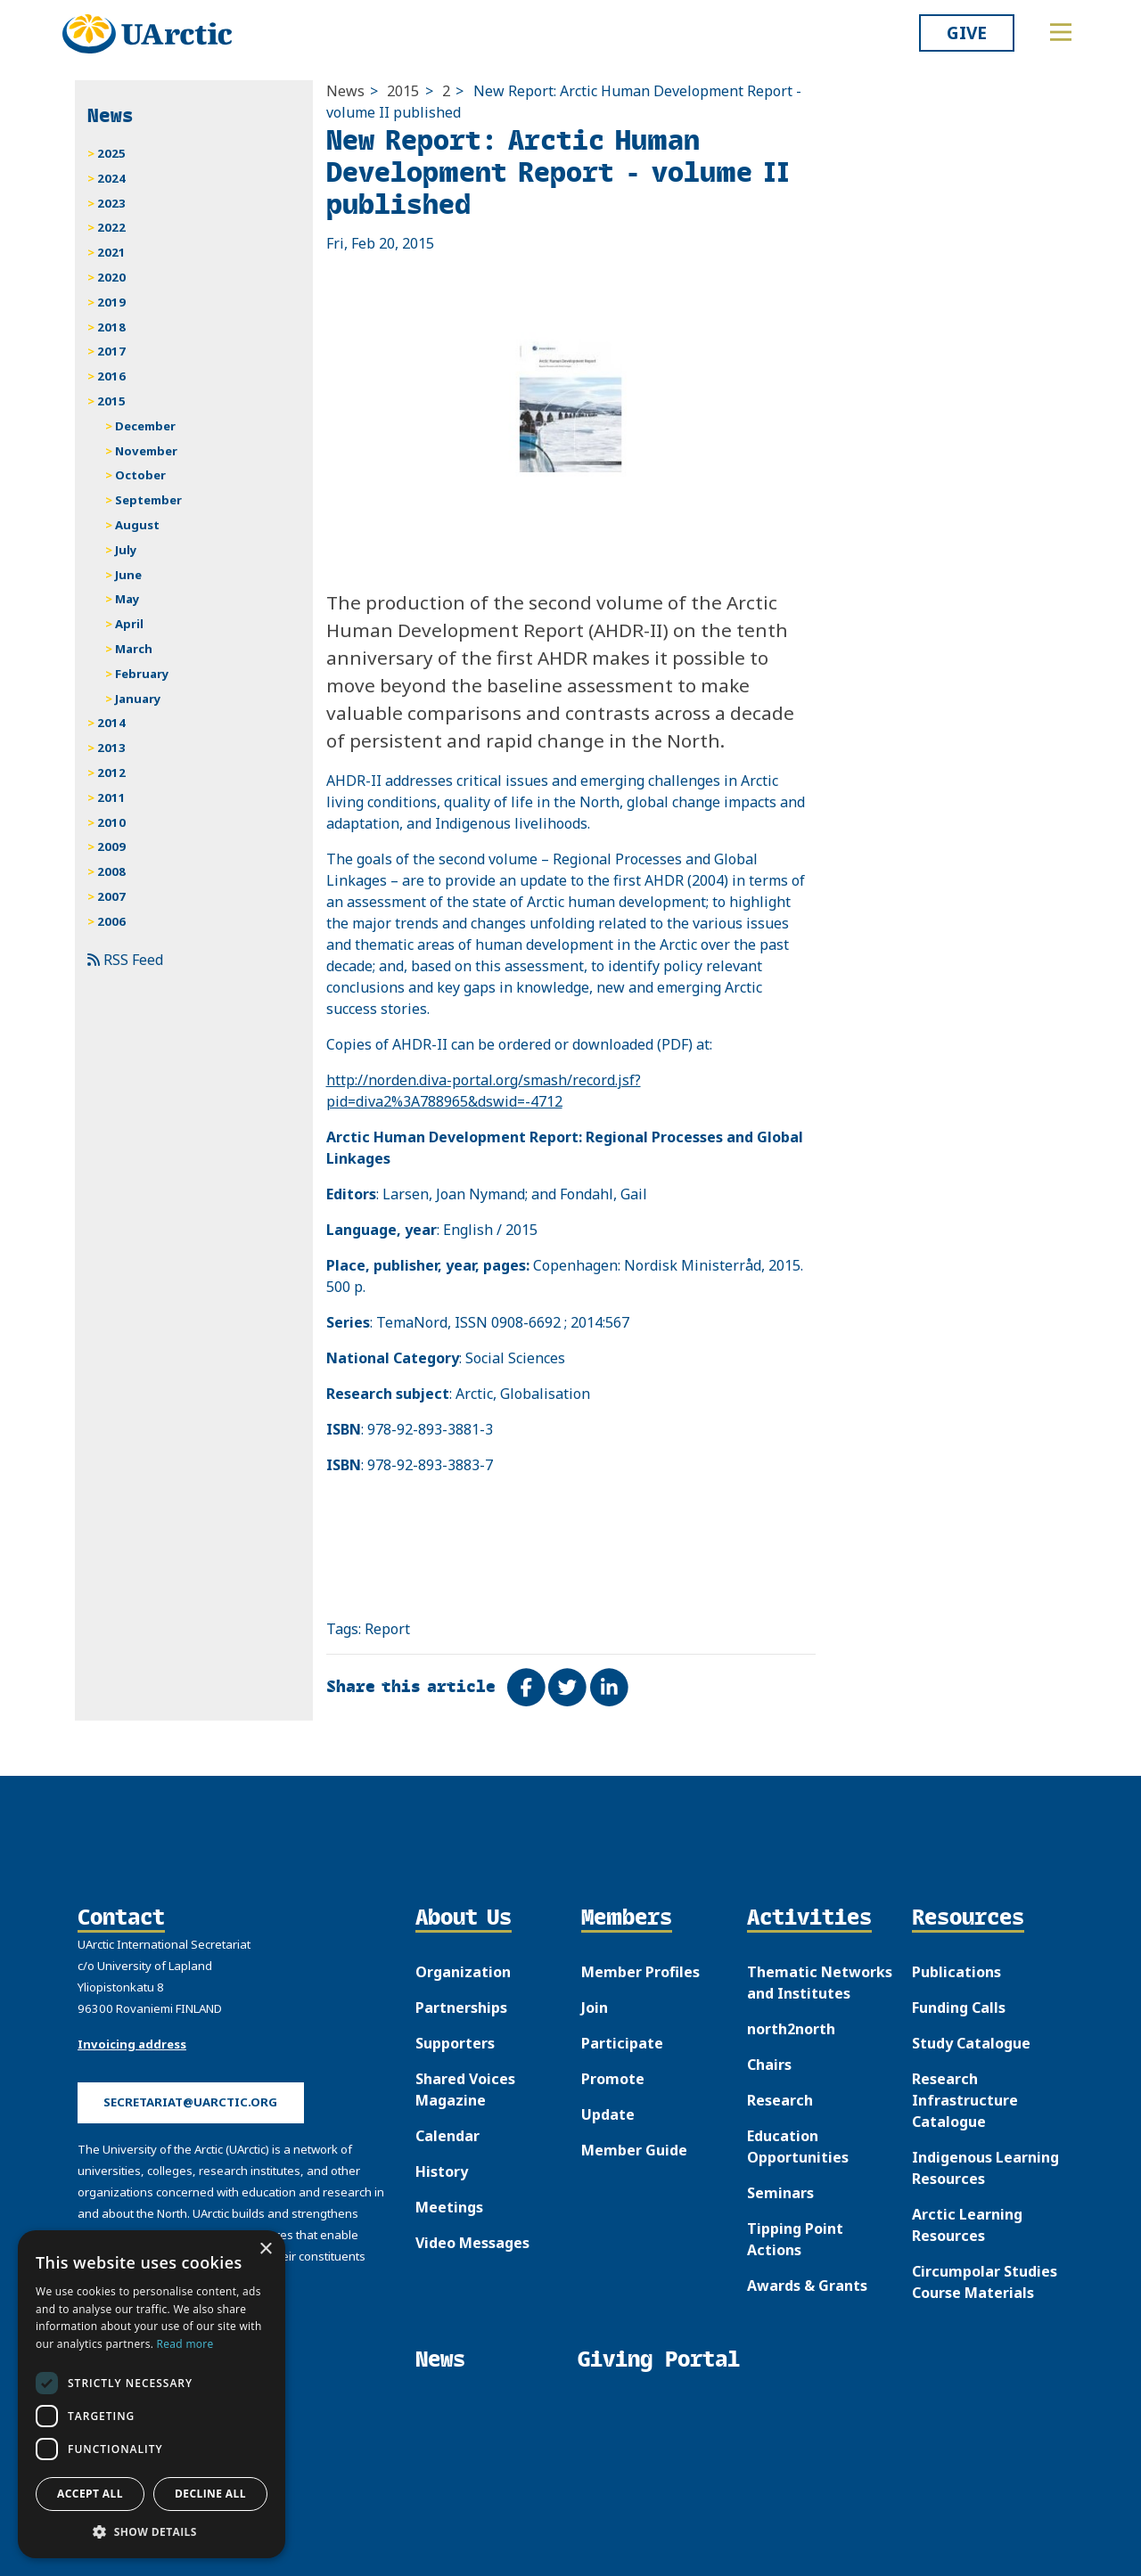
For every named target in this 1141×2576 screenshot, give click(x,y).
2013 (111, 748)
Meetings (449, 2207)
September (148, 500)
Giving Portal (659, 2359)
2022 (111, 227)
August (137, 525)
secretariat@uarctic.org (190, 2102)
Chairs (769, 2064)
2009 (111, 846)
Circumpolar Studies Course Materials (984, 2281)
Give (967, 32)
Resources (968, 1918)
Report (387, 1629)
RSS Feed (125, 959)
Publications (956, 1972)
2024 (111, 178)
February (142, 674)
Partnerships (461, 2007)
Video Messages (472, 2243)
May (127, 599)
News (345, 91)
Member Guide (634, 2150)
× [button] (265, 2249)
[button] (151, 2531)
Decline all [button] (210, 2493)
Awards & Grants (807, 2285)
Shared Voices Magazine (465, 2089)
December (145, 426)
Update (608, 2114)
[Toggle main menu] (1061, 32)
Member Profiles (640, 1972)
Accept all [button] (90, 2493)
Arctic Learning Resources (967, 2224)
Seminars (780, 2193)
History (441, 2171)
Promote (612, 2079)
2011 (111, 797)
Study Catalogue (971, 2043)
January (138, 699)
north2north (791, 2029)
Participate (622, 2043)
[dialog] (151, 2394)
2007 (111, 896)
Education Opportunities (798, 2146)
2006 (111, 921)
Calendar (447, 2136)
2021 (111, 252)
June (128, 575)
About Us (463, 1918)
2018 (111, 327)
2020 (111, 277)
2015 (403, 91)
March (133, 649)
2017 (111, 351)
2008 (111, 871)
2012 (111, 773)
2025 (111, 153)
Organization (463, 1972)
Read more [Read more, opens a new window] (185, 2343)
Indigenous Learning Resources (985, 2167)
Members (626, 1918)
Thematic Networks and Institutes (819, 1982)
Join (594, 2007)
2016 (111, 376)
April (129, 624)
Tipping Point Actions (795, 2239)
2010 (111, 822)
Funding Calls (959, 2007)
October (140, 475)
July (126, 550)
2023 (111, 203)
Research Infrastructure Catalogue (965, 2100)
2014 (111, 723)
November (146, 451)
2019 (111, 302)
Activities (809, 1918)
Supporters (455, 2043)
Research (780, 2100)
